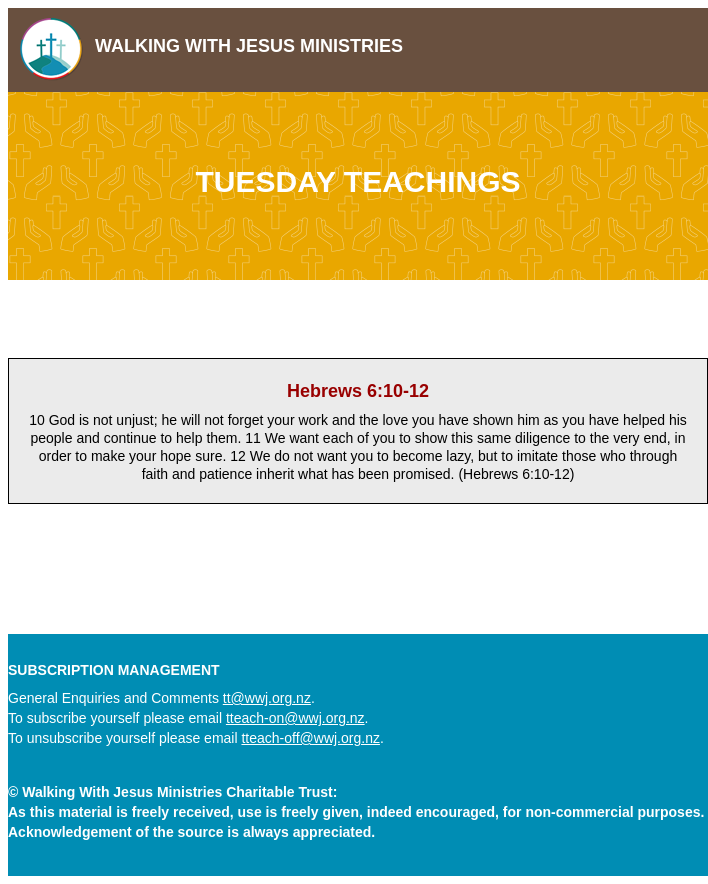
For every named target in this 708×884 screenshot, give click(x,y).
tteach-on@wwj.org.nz (295, 718)
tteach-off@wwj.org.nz (310, 738)
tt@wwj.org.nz (267, 698)
